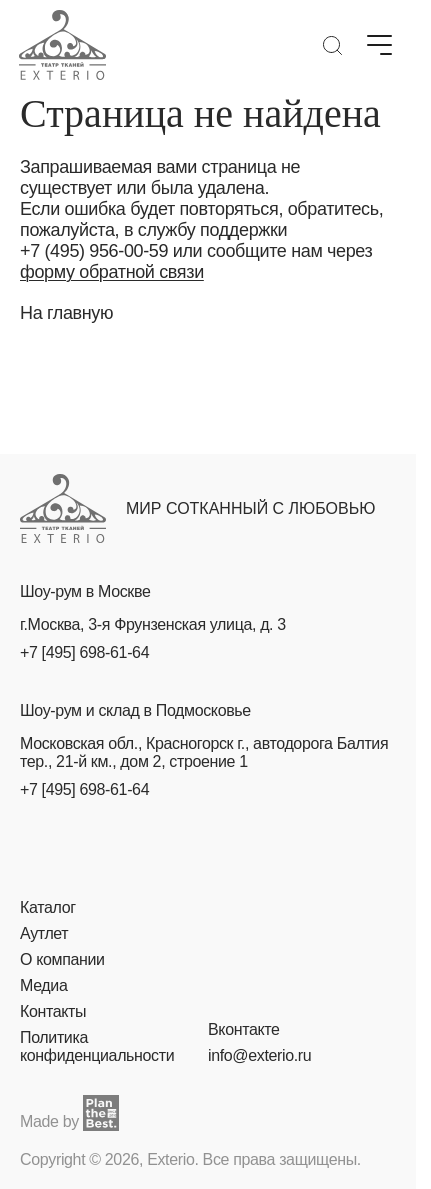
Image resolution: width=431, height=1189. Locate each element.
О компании (62, 959)
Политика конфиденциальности (97, 1046)
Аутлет (44, 933)
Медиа (43, 985)
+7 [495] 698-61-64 (84, 652)
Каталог (48, 907)
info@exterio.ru (259, 1055)
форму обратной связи (112, 272)
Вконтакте (244, 1029)
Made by (69, 1113)
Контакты (53, 1011)
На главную (66, 313)
